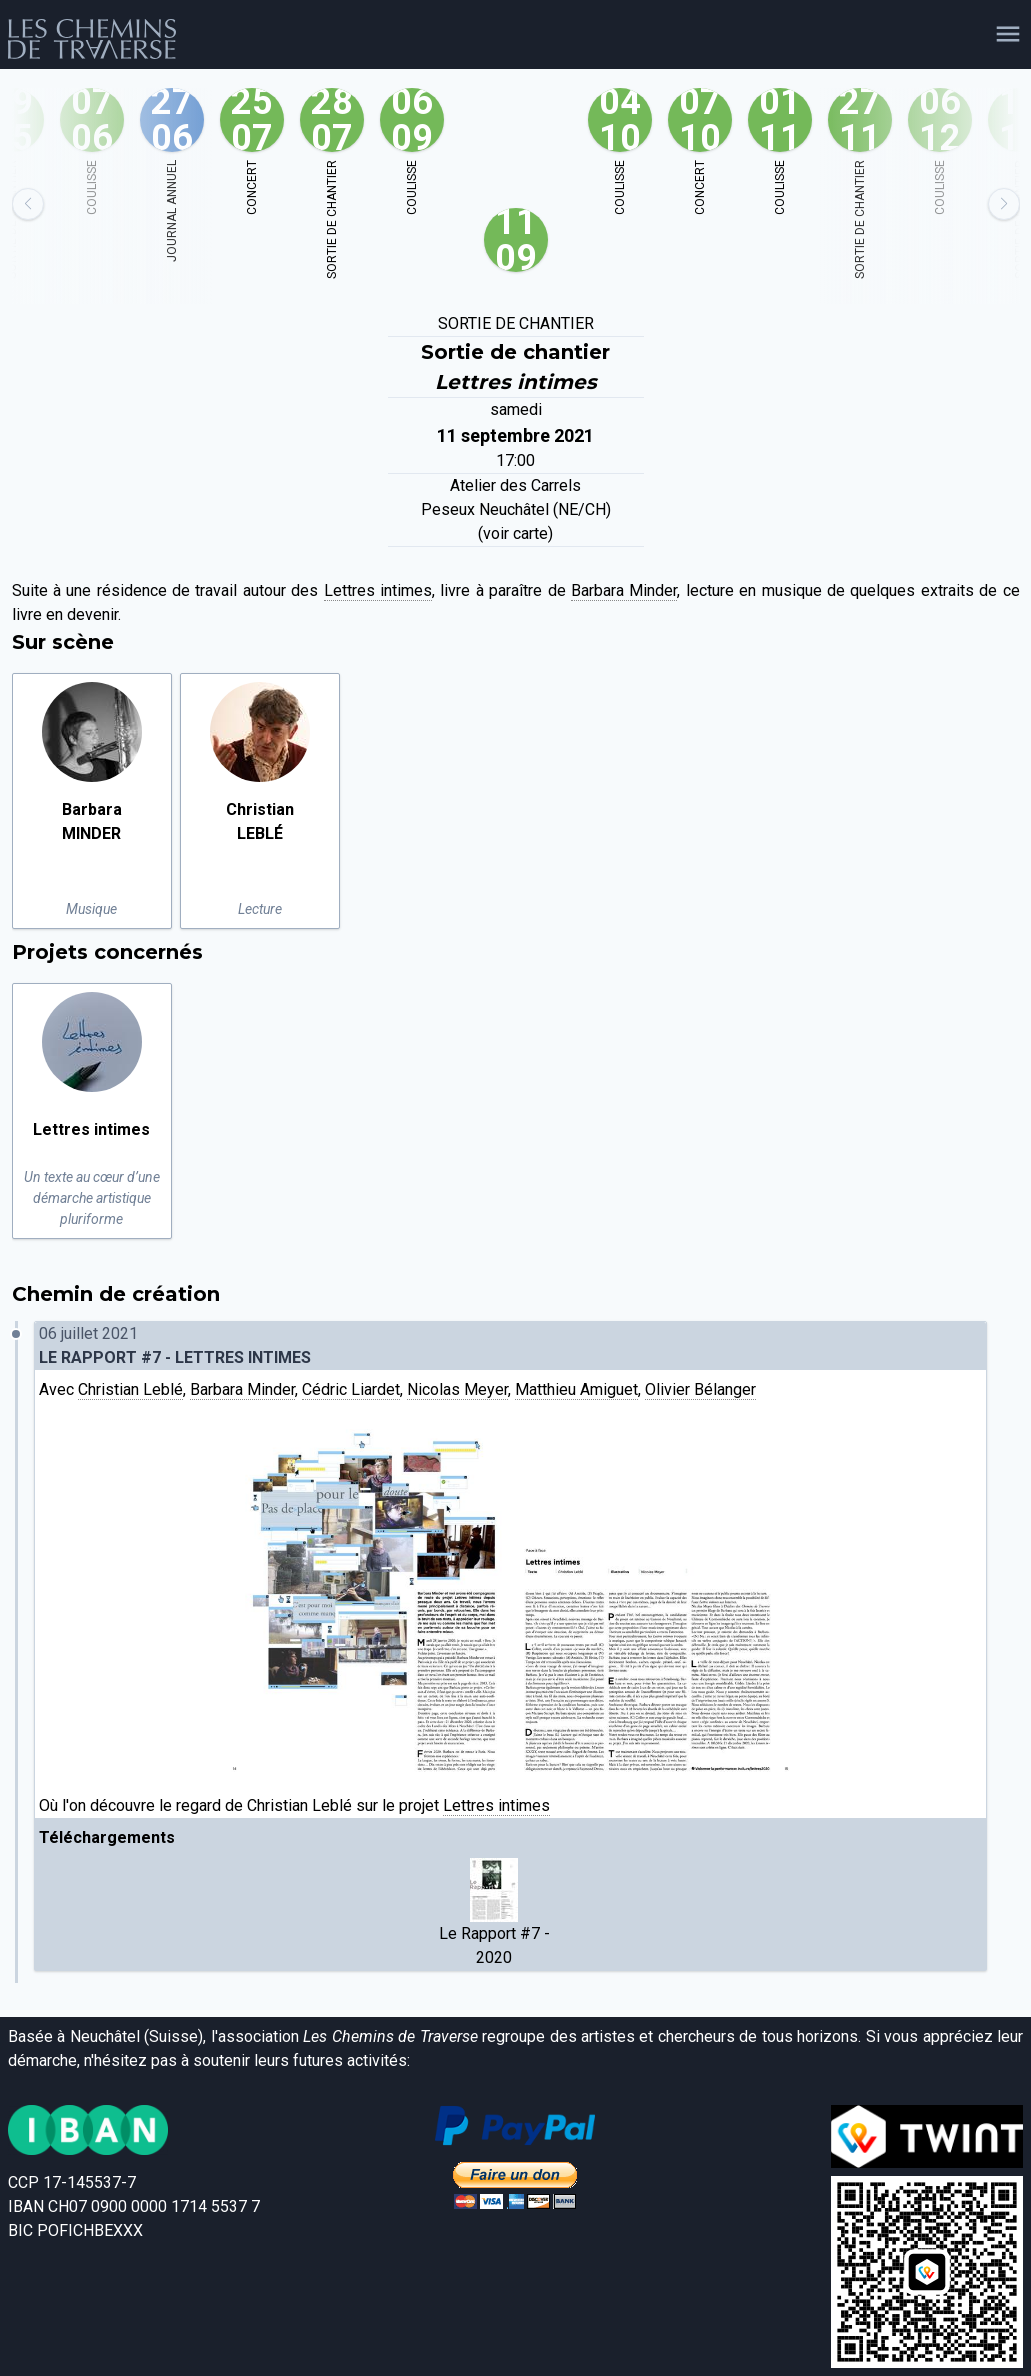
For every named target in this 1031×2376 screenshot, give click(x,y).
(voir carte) (515, 533)
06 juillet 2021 (511, 1347)
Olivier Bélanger (700, 1389)
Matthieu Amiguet (576, 1389)
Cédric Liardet (351, 1389)
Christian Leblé (130, 1389)
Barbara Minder (624, 590)
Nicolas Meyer (457, 1389)
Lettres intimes (378, 590)
